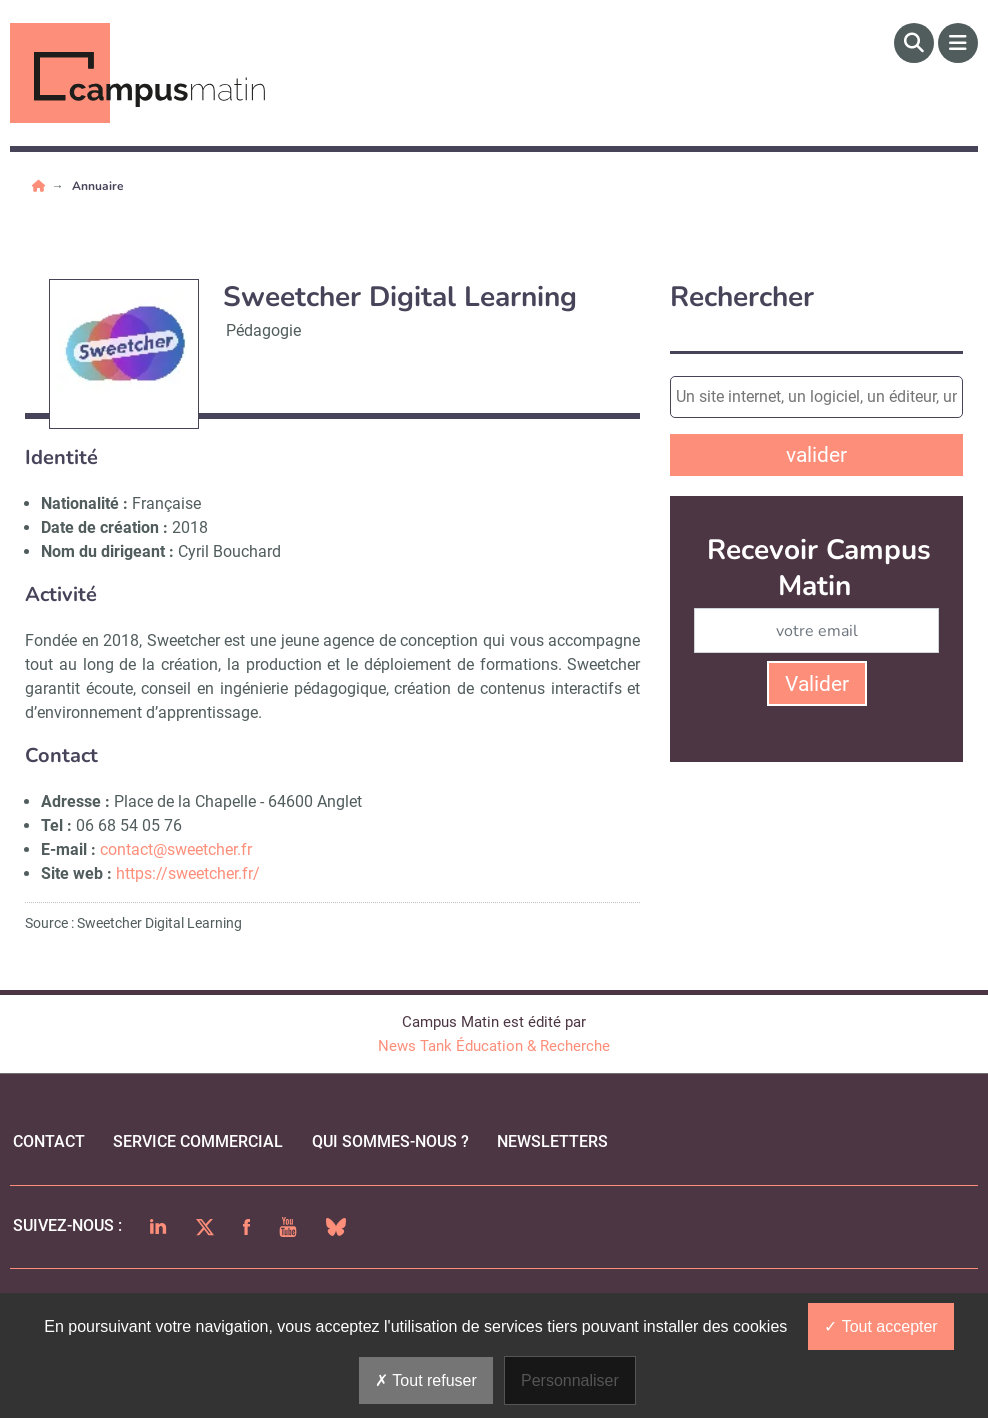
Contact (49, 1141)
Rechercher (742, 297)
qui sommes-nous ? (390, 1141)
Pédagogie (263, 330)
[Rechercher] (914, 43)
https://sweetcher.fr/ (188, 873)
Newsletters (552, 1141)
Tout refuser (426, 1380)
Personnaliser (570, 1380)
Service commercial (198, 1141)
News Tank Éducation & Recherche (494, 1046)
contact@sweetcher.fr (178, 849)
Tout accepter (880, 1326)
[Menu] (958, 43)
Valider (817, 684)
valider (816, 455)
